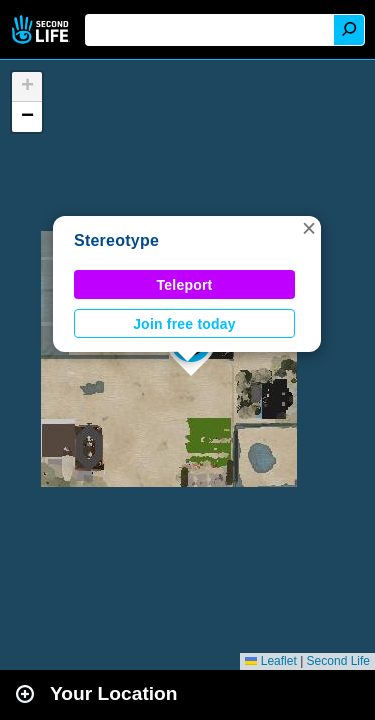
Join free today (184, 324)
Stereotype (116, 240)
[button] (309, 228)
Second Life (42, 29)
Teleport (185, 285)
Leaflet (270, 661)
